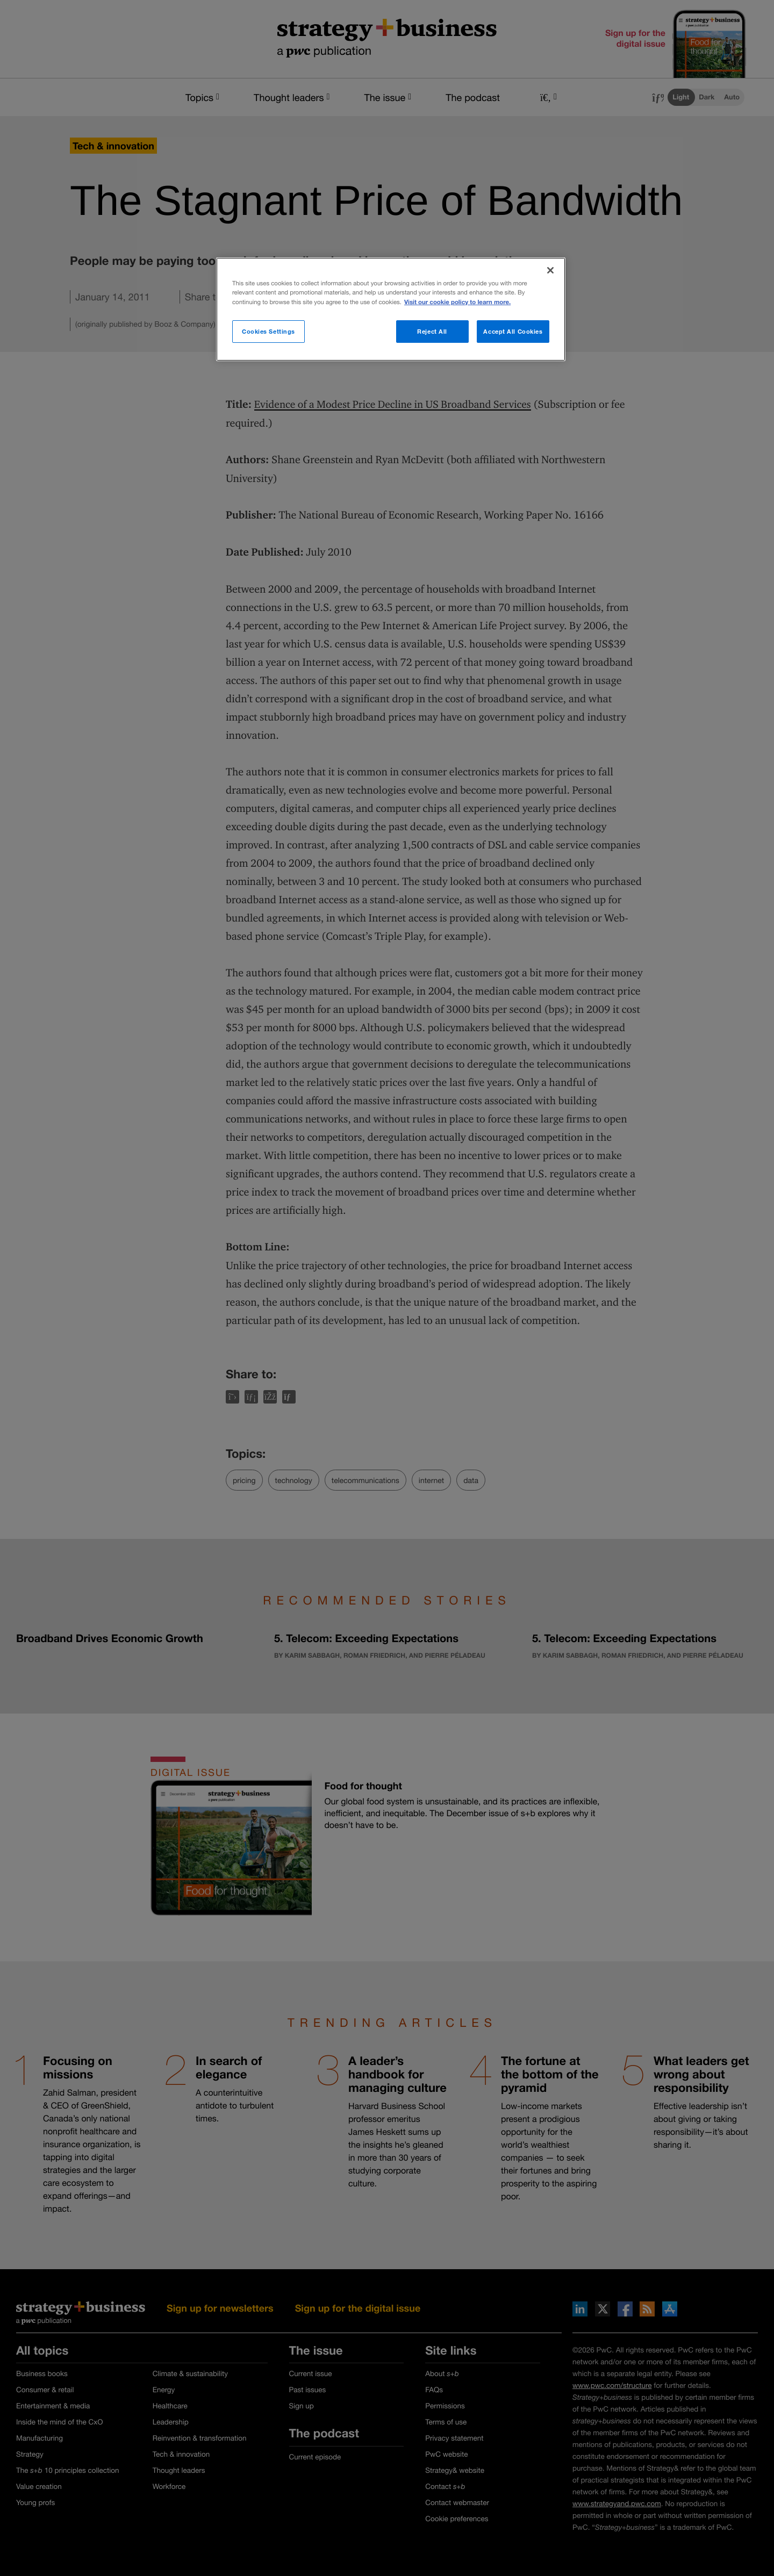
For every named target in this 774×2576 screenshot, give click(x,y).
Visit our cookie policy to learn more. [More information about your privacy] (457, 302)
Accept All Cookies (512, 331)
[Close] (550, 270)
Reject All (432, 331)
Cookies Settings (268, 331)
